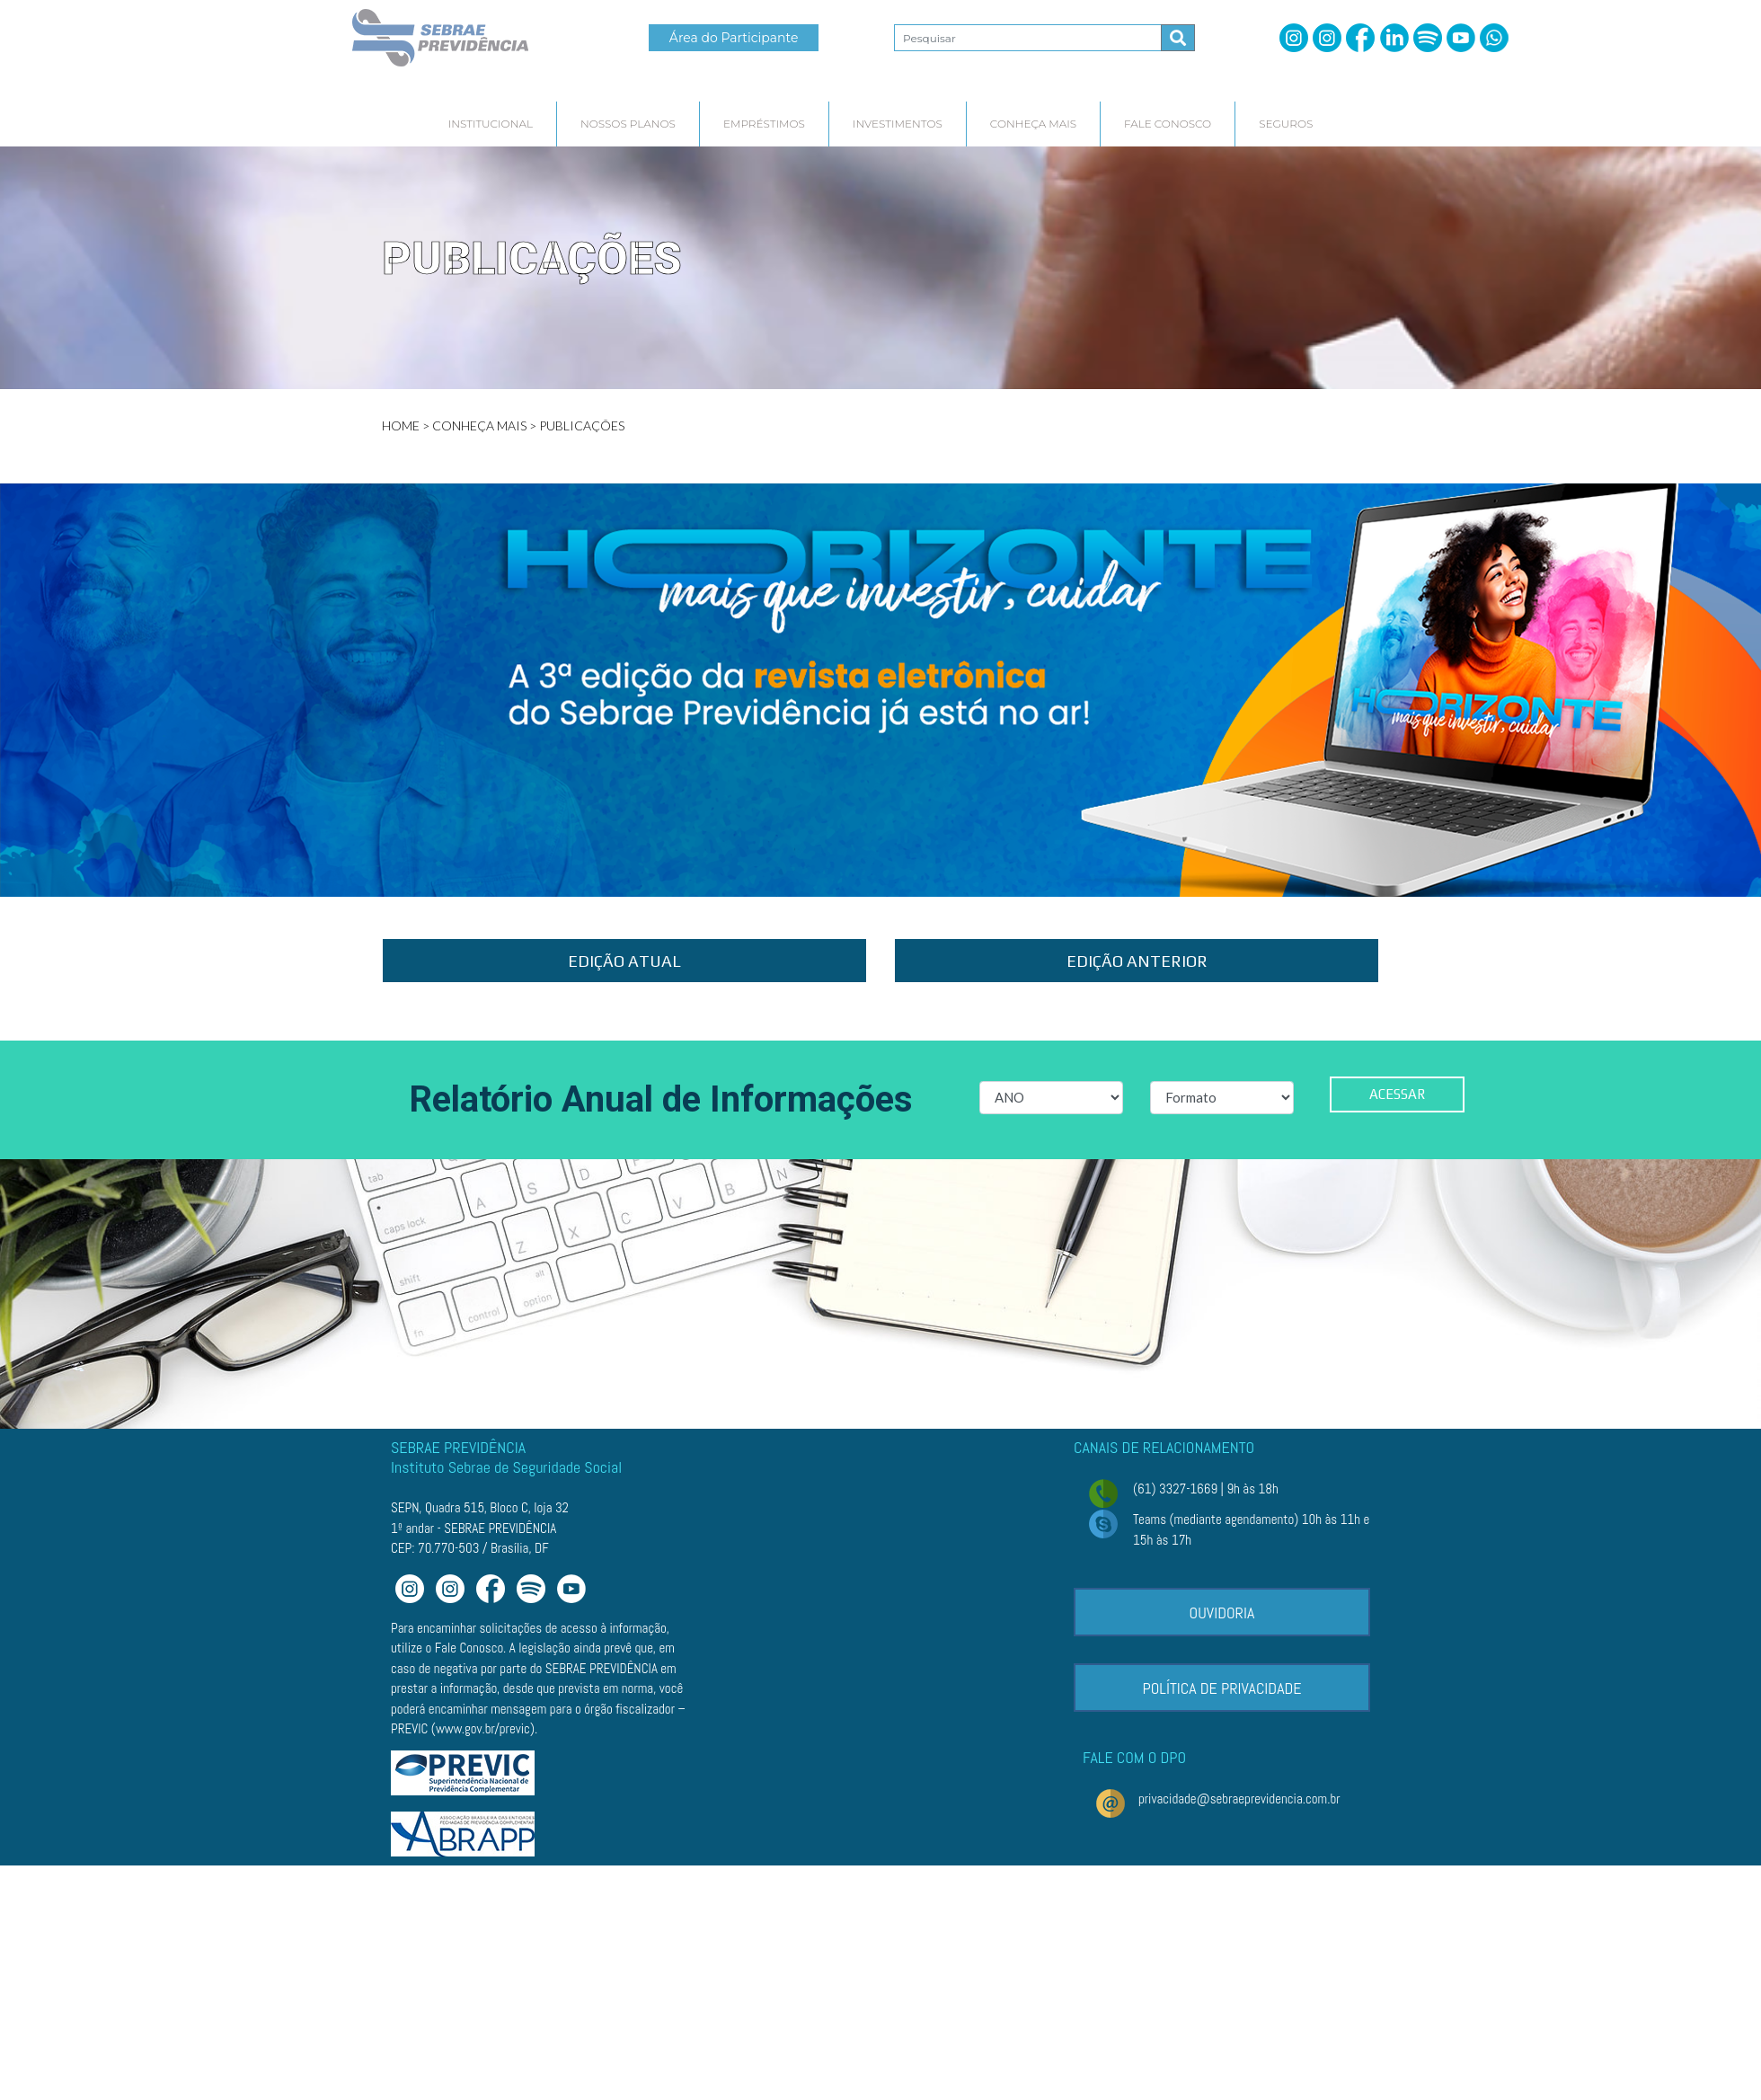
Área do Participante (734, 38)
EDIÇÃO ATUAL (624, 961)
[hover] (490, 124)
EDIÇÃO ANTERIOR (1137, 961)
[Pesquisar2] (1028, 37)
